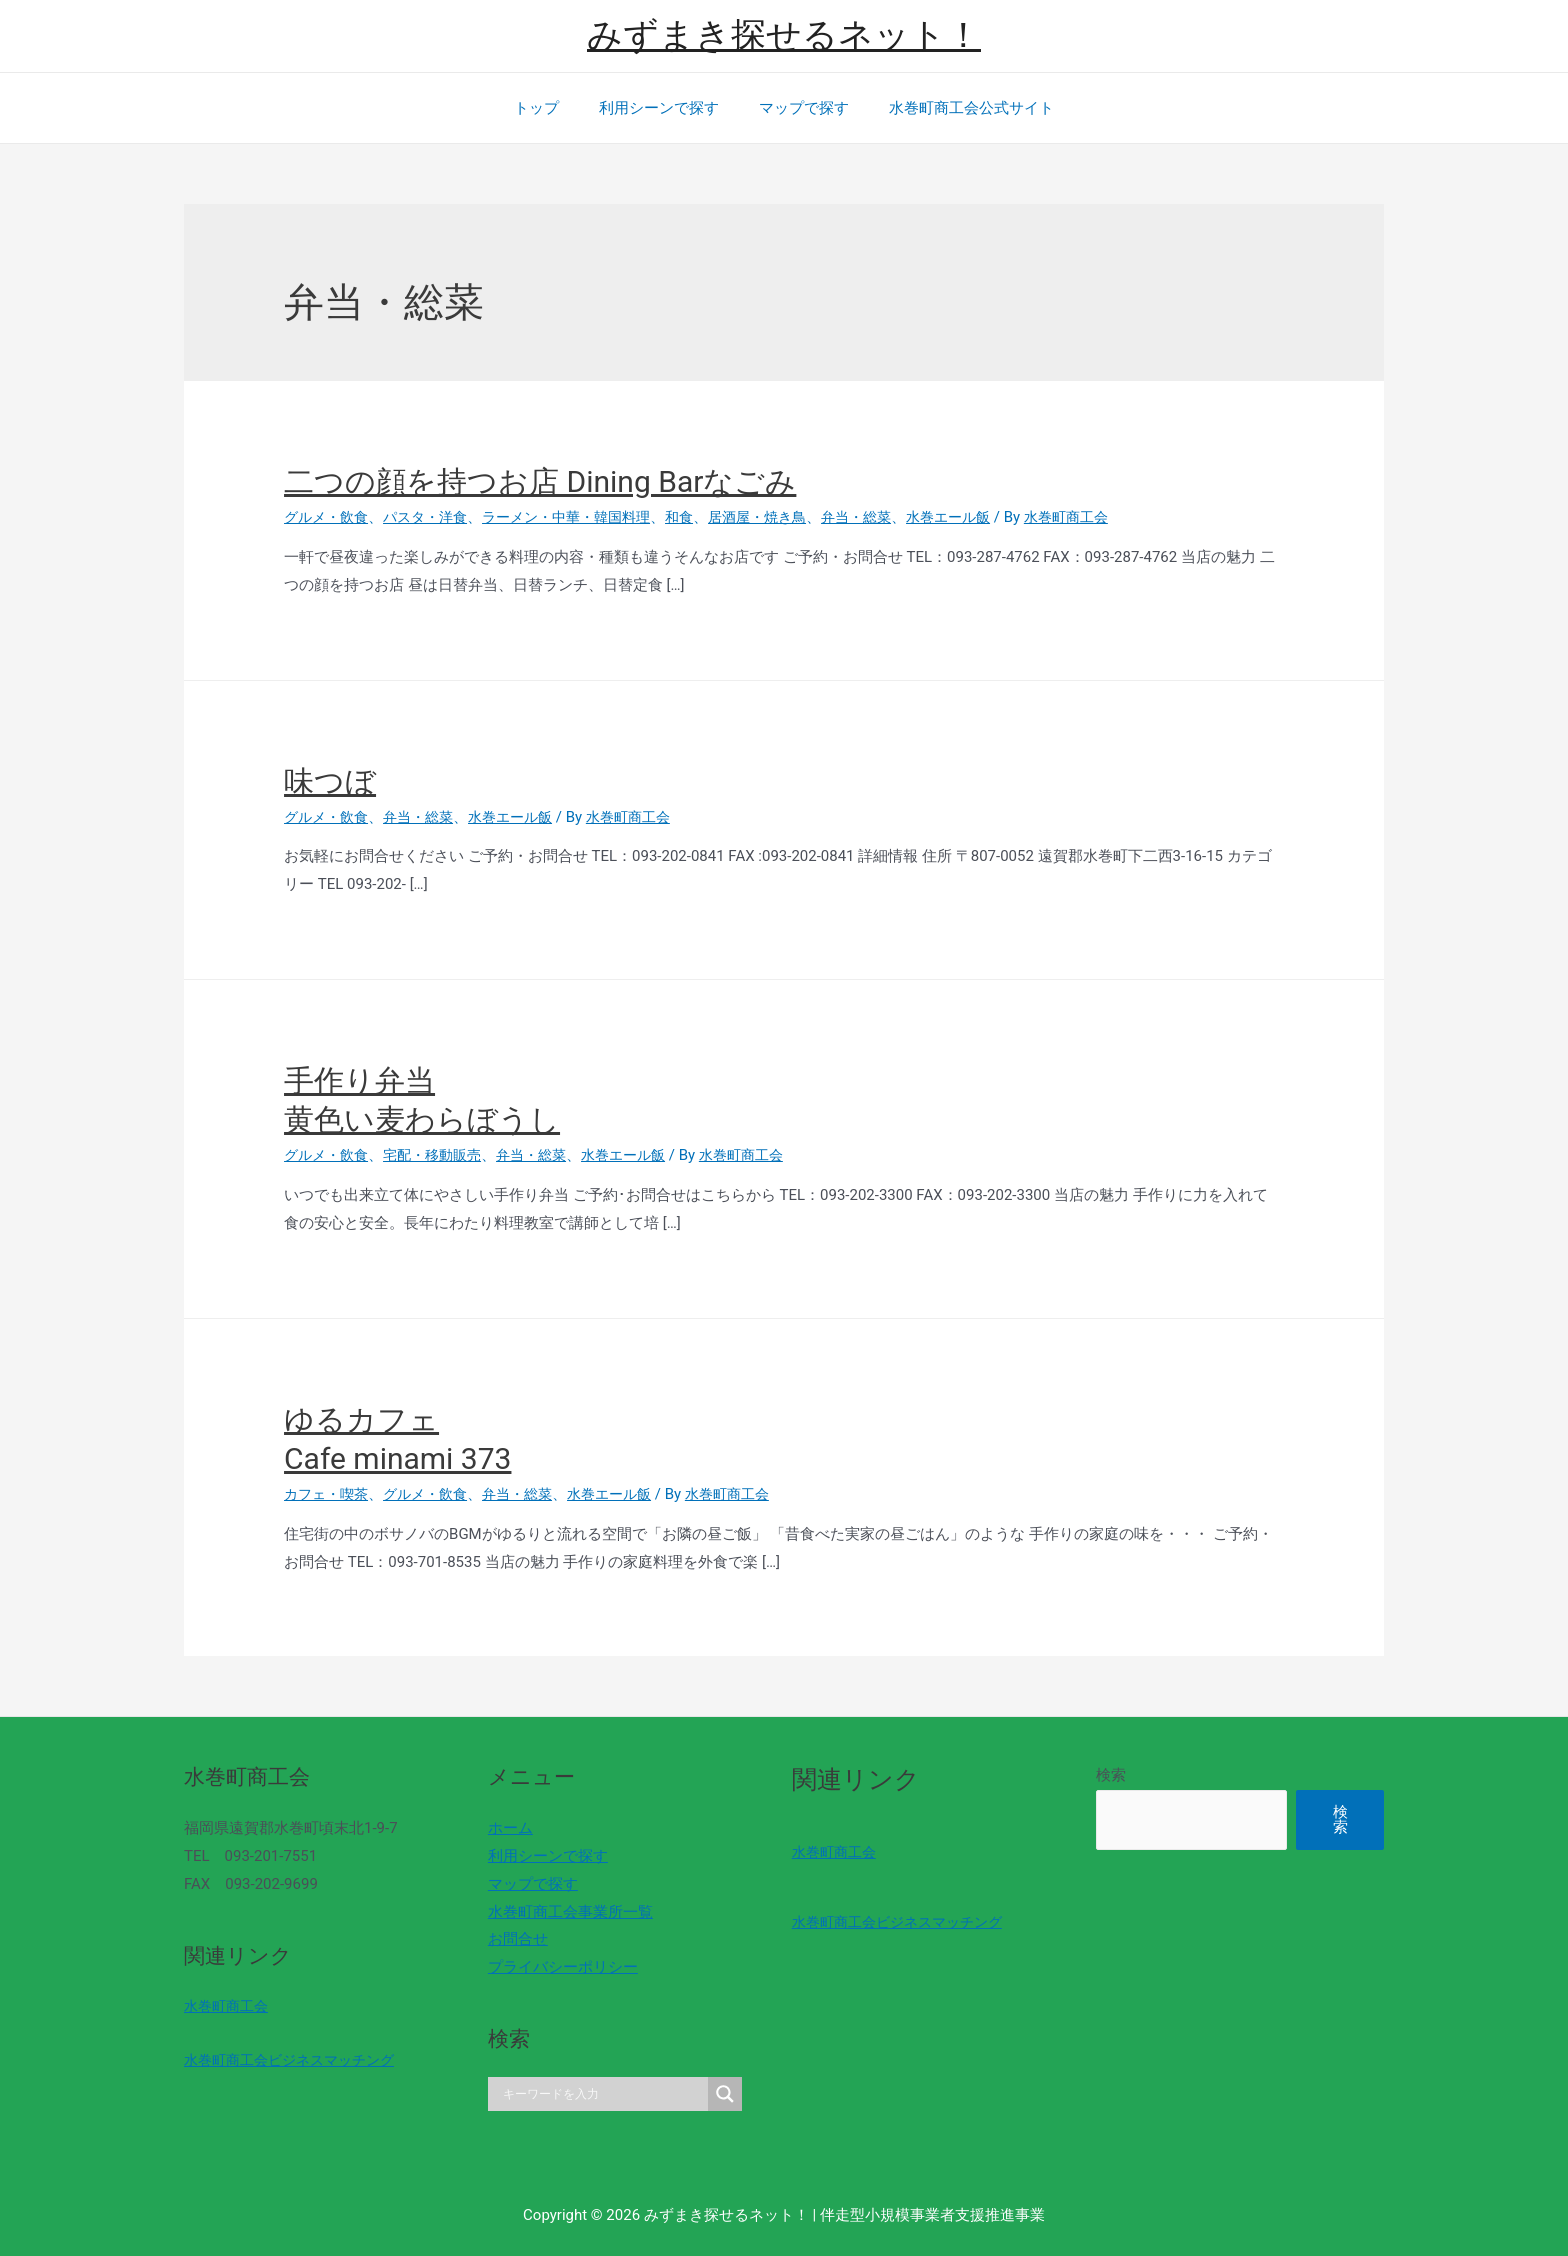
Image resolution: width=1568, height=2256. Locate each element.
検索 (1090, 1775)
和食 (704, 517)
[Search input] (592, 2094)
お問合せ (511, 1939)
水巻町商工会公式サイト (956, 108)
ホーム (503, 1828)
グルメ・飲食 (329, 517)
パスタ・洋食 (434, 517)
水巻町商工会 (229, 2006)
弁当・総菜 (891, 517)
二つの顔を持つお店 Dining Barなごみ (540, 481)
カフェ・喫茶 (329, 1494)
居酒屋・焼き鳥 (786, 517)
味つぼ (330, 781)
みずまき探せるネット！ (784, 35)
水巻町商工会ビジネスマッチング (296, 2060)
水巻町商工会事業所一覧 (563, 1912)
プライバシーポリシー (556, 1967)
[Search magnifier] (711, 2094)
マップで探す (799, 108)
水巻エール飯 (989, 517)
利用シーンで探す (664, 108)
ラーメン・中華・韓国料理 (584, 517)
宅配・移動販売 (441, 1155)
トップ (551, 108)
